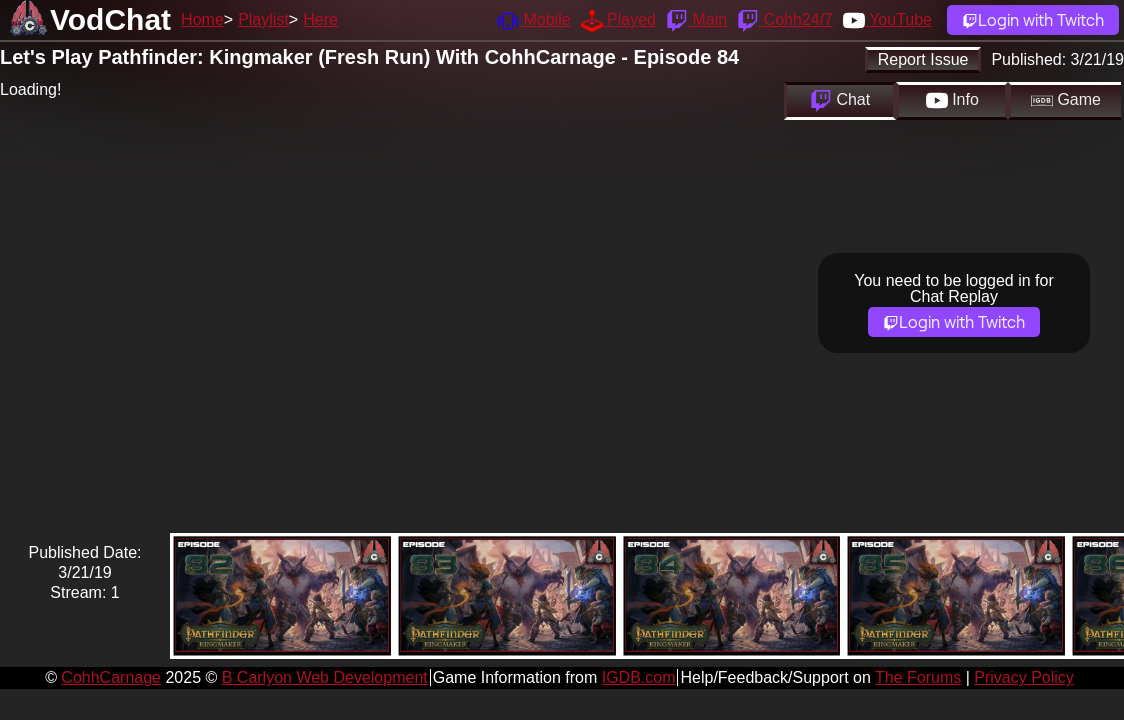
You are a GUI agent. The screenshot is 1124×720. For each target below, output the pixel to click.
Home (202, 19)
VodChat (110, 19)
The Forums (918, 677)
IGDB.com (639, 677)
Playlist (263, 19)
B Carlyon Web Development (325, 677)
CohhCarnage (111, 677)
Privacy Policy (1024, 677)
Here (320, 19)
